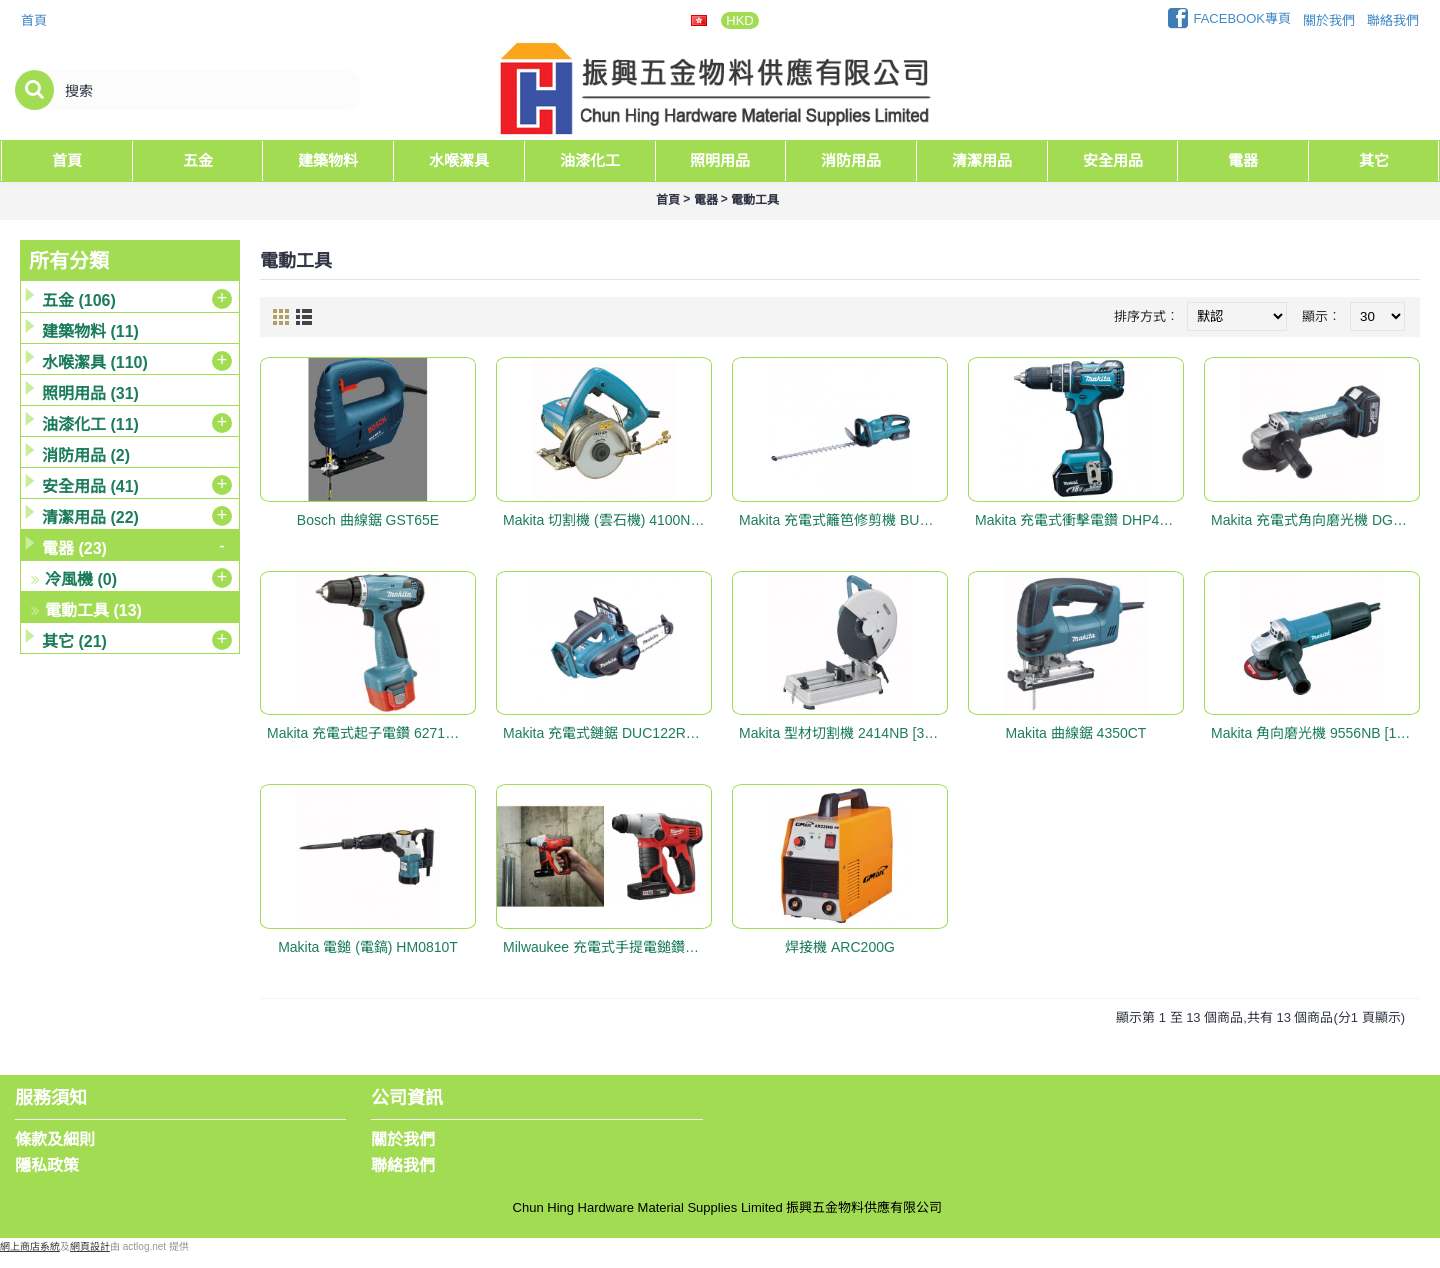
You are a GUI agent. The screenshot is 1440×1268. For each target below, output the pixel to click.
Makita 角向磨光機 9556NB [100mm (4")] (1315, 733)
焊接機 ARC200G (840, 947)
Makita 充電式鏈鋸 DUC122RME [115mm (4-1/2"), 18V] (607, 733)
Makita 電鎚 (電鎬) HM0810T (368, 947)
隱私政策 (47, 1165)
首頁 (668, 200)
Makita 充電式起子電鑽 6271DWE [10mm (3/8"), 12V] (371, 733)
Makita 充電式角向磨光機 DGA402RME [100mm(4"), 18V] (1315, 520)
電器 (706, 200)
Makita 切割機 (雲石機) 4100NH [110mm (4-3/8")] (607, 520)
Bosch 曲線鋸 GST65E (368, 520)
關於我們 (403, 1139)
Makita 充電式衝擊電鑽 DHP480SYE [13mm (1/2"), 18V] (1079, 520)
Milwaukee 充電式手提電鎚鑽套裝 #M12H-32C (607, 947)
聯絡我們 (403, 1165)
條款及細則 (55, 1139)
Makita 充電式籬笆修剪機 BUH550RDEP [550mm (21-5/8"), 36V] (843, 520)
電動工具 (755, 200)
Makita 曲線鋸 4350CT (1076, 733)
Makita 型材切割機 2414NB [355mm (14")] (843, 733)
